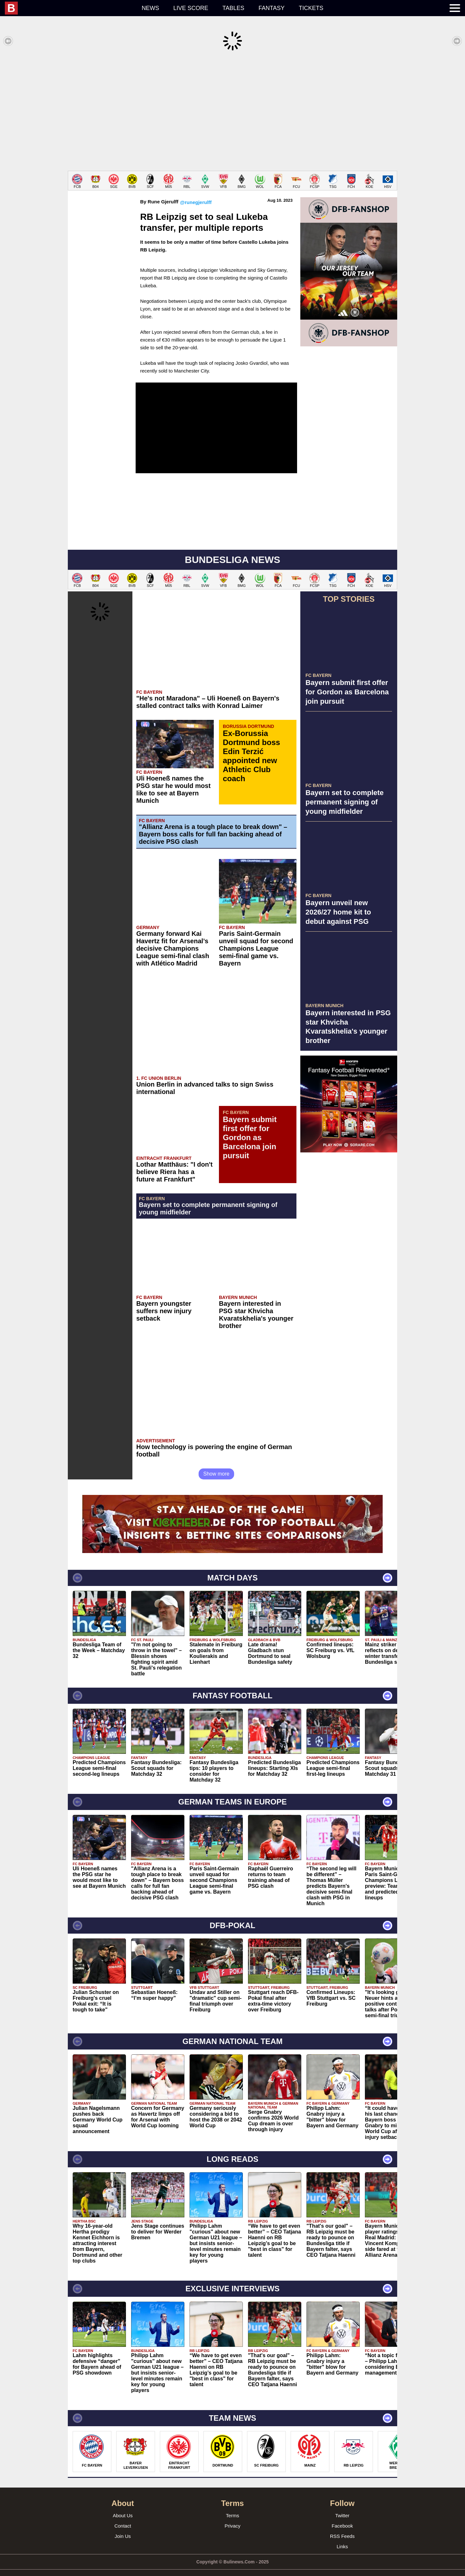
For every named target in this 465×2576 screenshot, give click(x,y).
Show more (216, 1464)
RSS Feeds (342, 2526)
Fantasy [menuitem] (272, 8)
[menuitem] (70, 8)
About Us (123, 2506)
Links (342, 2537)
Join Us (123, 2526)
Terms (232, 2506)
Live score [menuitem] (190, 8)
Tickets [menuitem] (311, 8)
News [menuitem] (150, 8)
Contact (122, 2516)
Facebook (342, 2516)
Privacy (232, 2516)
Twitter (342, 2506)
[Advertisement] (232, 111)
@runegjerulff (196, 192)
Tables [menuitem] (233, 8)
